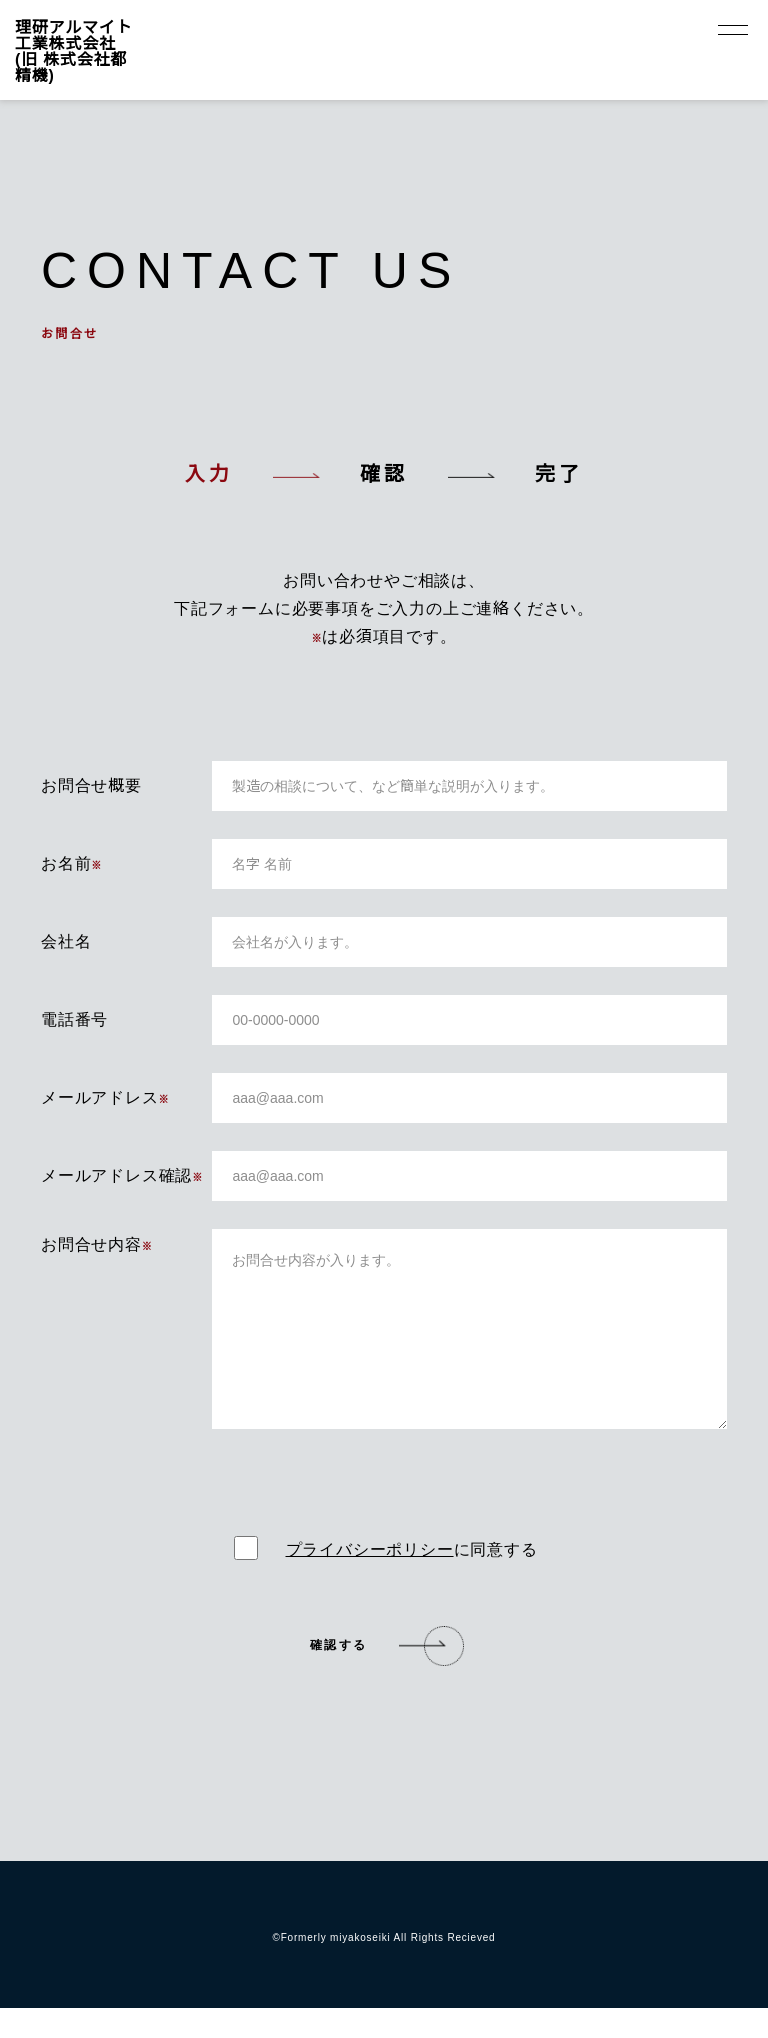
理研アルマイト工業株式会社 (73, 50)
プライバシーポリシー (370, 1578)
